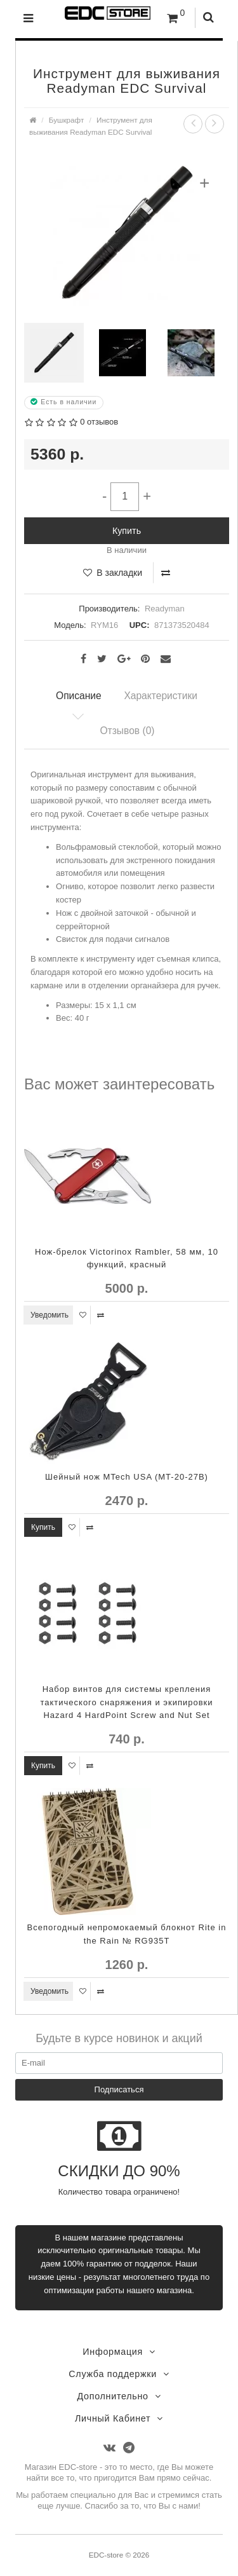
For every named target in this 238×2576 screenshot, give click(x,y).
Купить (126, 531)
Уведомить (49, 1315)
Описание (79, 695)
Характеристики (160, 695)
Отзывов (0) (127, 730)
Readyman (165, 608)
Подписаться (119, 2089)
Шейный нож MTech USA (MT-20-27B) (126, 1477)
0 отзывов (99, 421)
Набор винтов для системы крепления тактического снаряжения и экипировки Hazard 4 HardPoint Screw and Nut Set (126, 1702)
